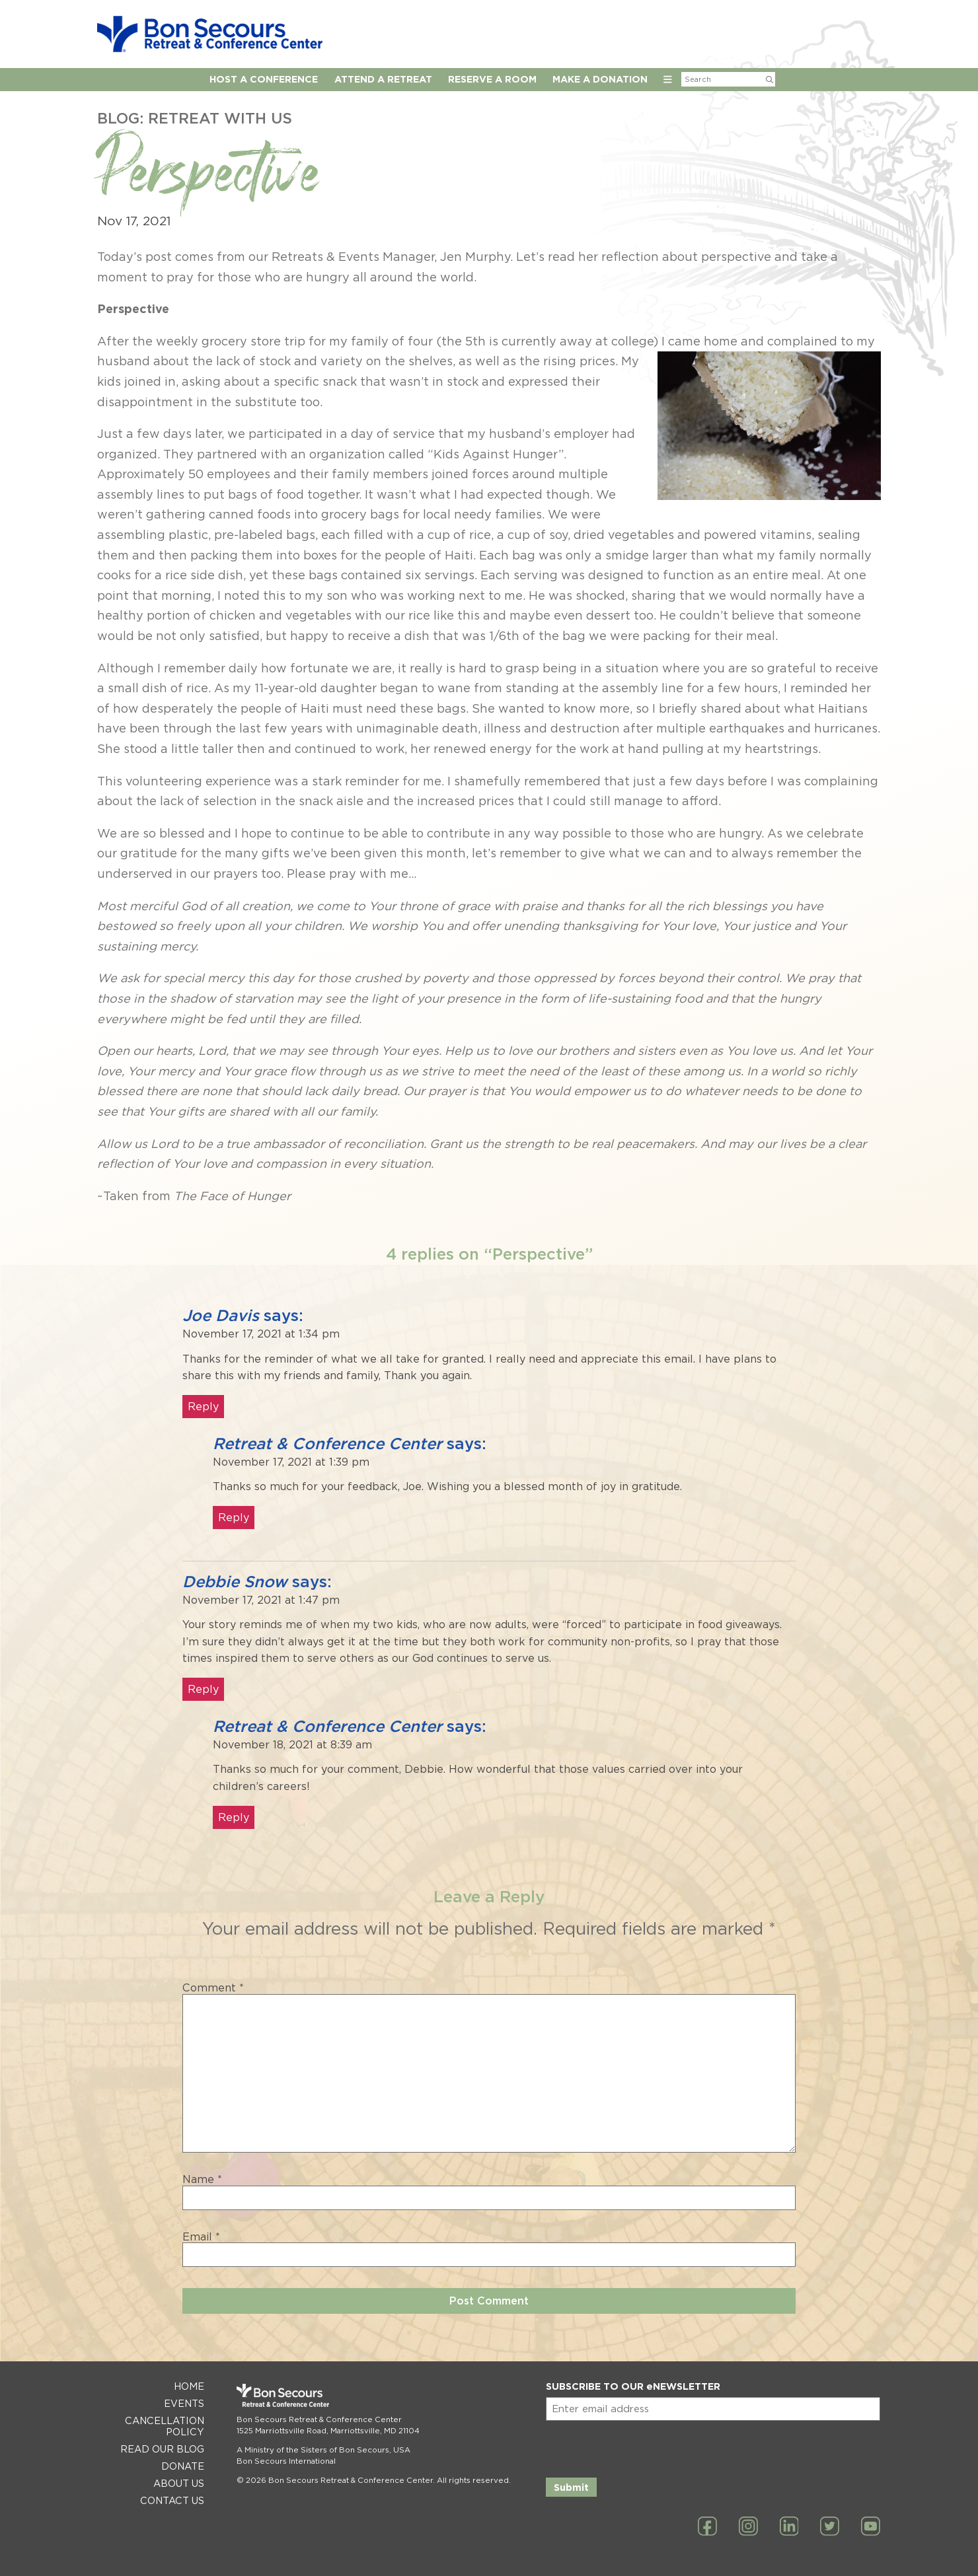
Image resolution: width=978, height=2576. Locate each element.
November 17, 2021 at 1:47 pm (261, 1600)
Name (202, 2180)
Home (189, 2386)
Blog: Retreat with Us (194, 118)
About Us (178, 2483)
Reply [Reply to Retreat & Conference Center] (233, 1517)
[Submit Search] (769, 79)
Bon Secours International (286, 2461)
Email (201, 2237)
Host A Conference (263, 79)
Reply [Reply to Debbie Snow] (203, 1689)
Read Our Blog (162, 2448)
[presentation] (646, 2446)
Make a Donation (600, 79)
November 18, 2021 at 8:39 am (292, 1744)
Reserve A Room (492, 79)
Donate (182, 2466)
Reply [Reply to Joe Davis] (203, 1406)
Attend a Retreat (383, 79)
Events (184, 2403)
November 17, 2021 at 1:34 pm (261, 1334)
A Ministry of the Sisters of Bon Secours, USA (323, 2449)
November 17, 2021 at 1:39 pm (291, 1462)
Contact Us (172, 2500)
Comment (213, 1988)
